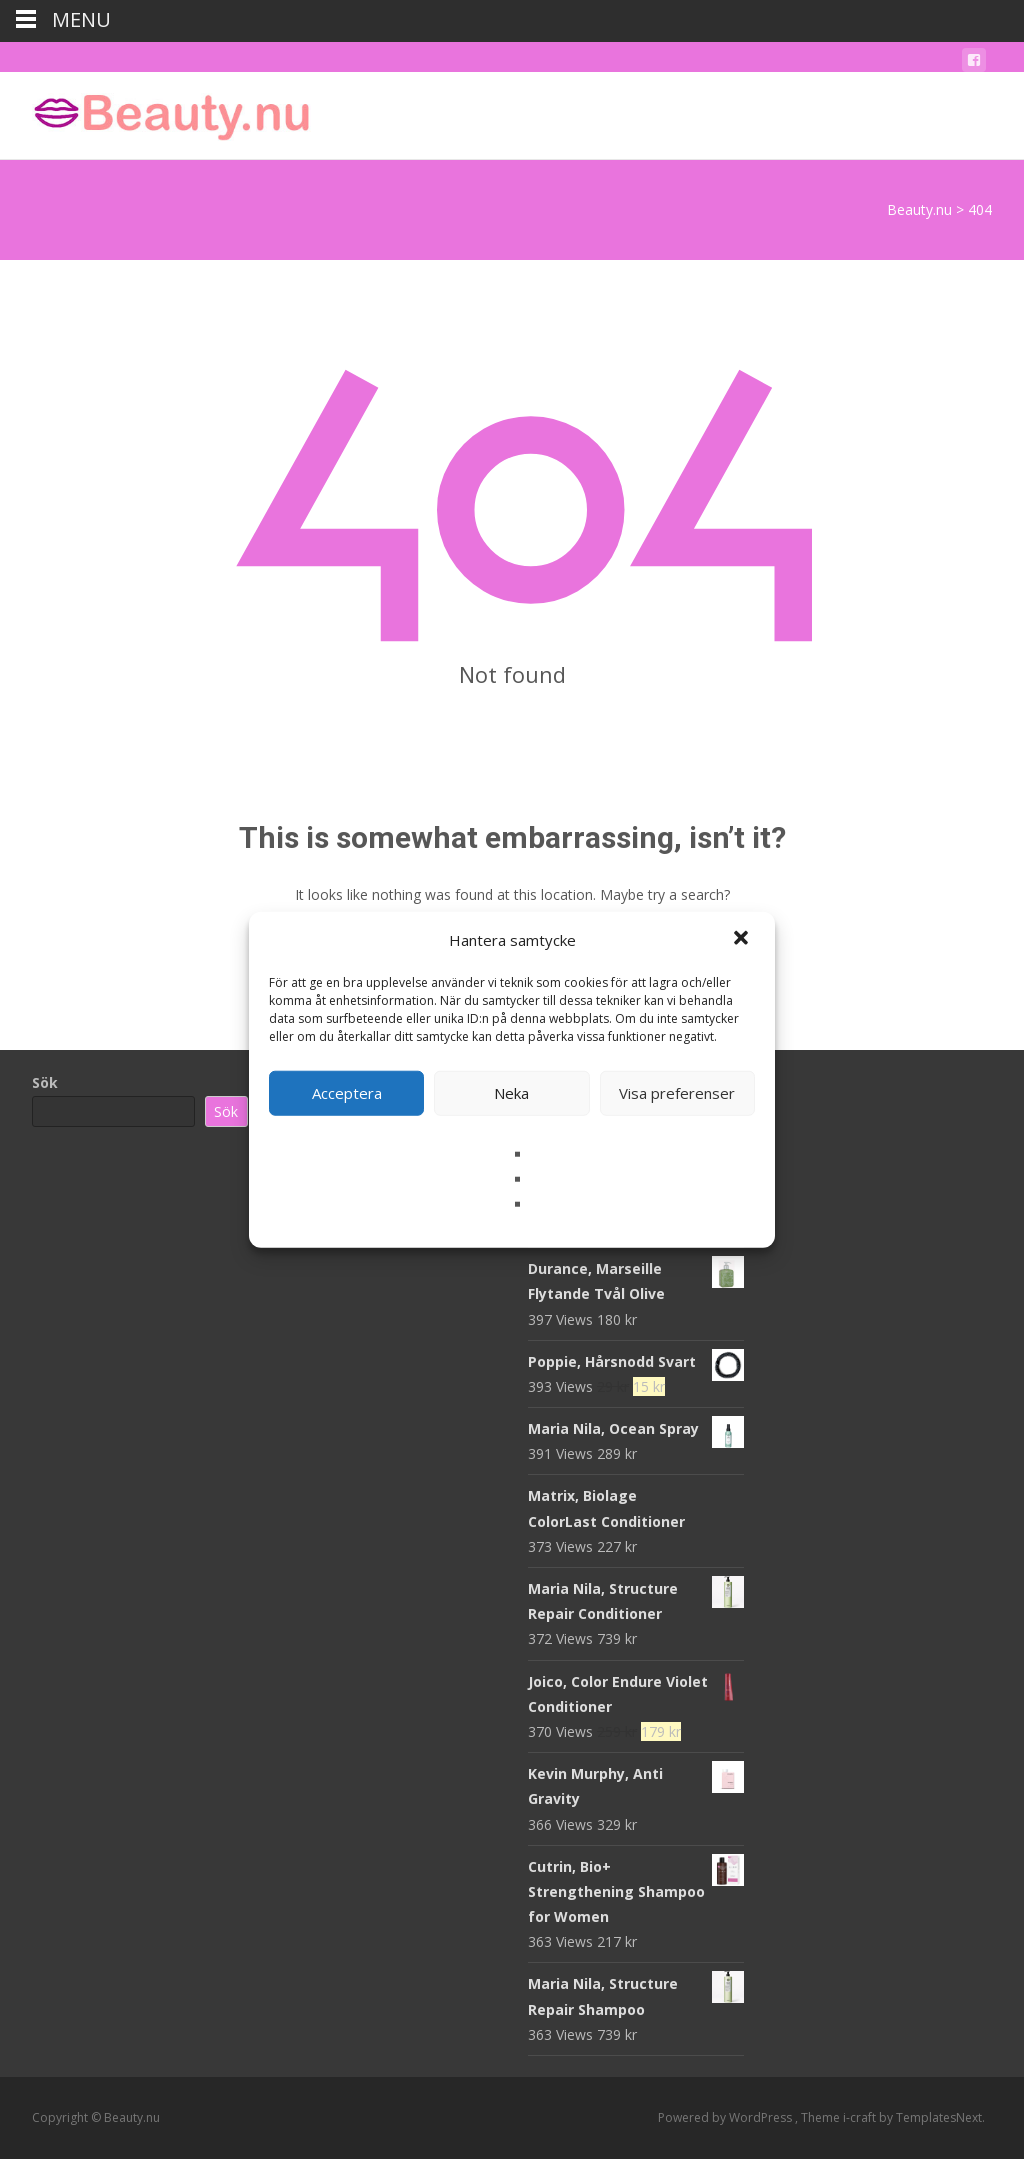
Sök (45, 1082)
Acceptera (347, 1093)
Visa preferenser (677, 1093)
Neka (511, 1093)
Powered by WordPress (726, 2117)
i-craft (861, 2117)
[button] (743, 940)
